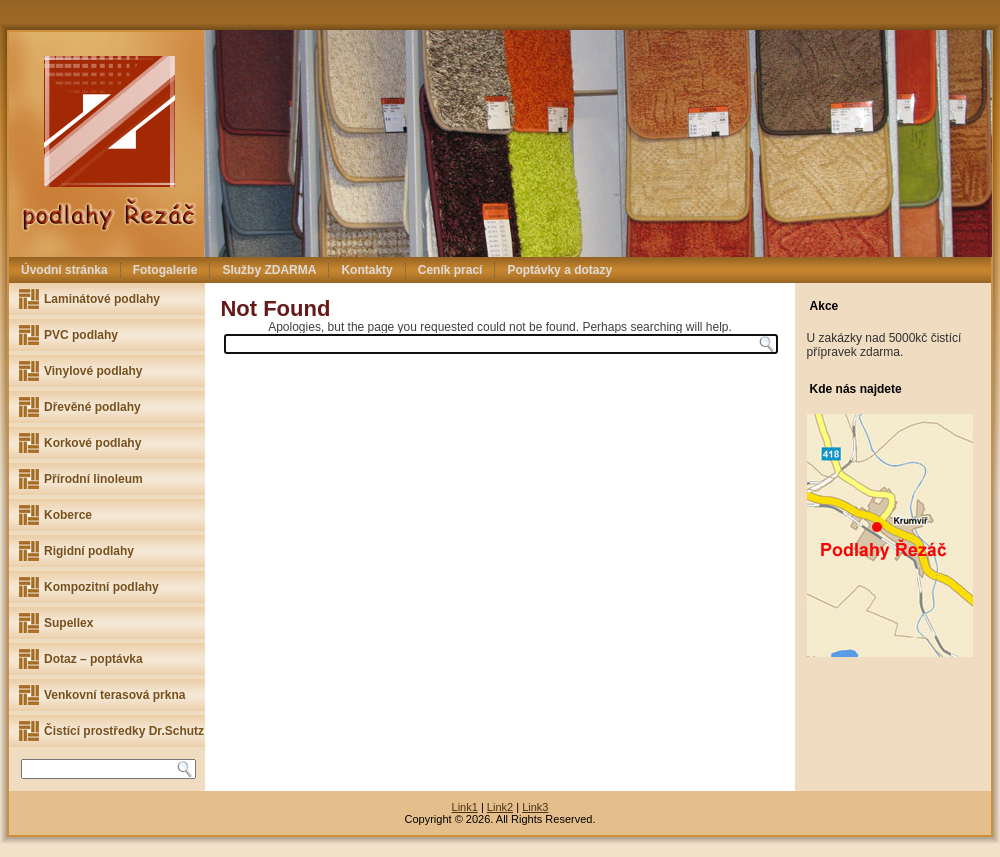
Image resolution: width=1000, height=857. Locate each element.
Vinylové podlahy (93, 371)
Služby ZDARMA (269, 270)
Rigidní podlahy (89, 551)
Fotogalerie (165, 270)
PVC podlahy (81, 335)
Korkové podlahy (92, 443)
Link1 (465, 807)
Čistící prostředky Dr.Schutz (124, 731)
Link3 (535, 807)
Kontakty (366, 270)
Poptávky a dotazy (559, 270)
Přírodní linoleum (93, 479)
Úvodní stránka (64, 270)
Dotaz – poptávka (93, 659)
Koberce (68, 515)
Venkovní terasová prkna (114, 695)
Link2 (500, 807)
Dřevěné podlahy (92, 407)
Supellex (68, 623)
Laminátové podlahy (102, 299)
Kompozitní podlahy (101, 587)
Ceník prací (450, 270)
